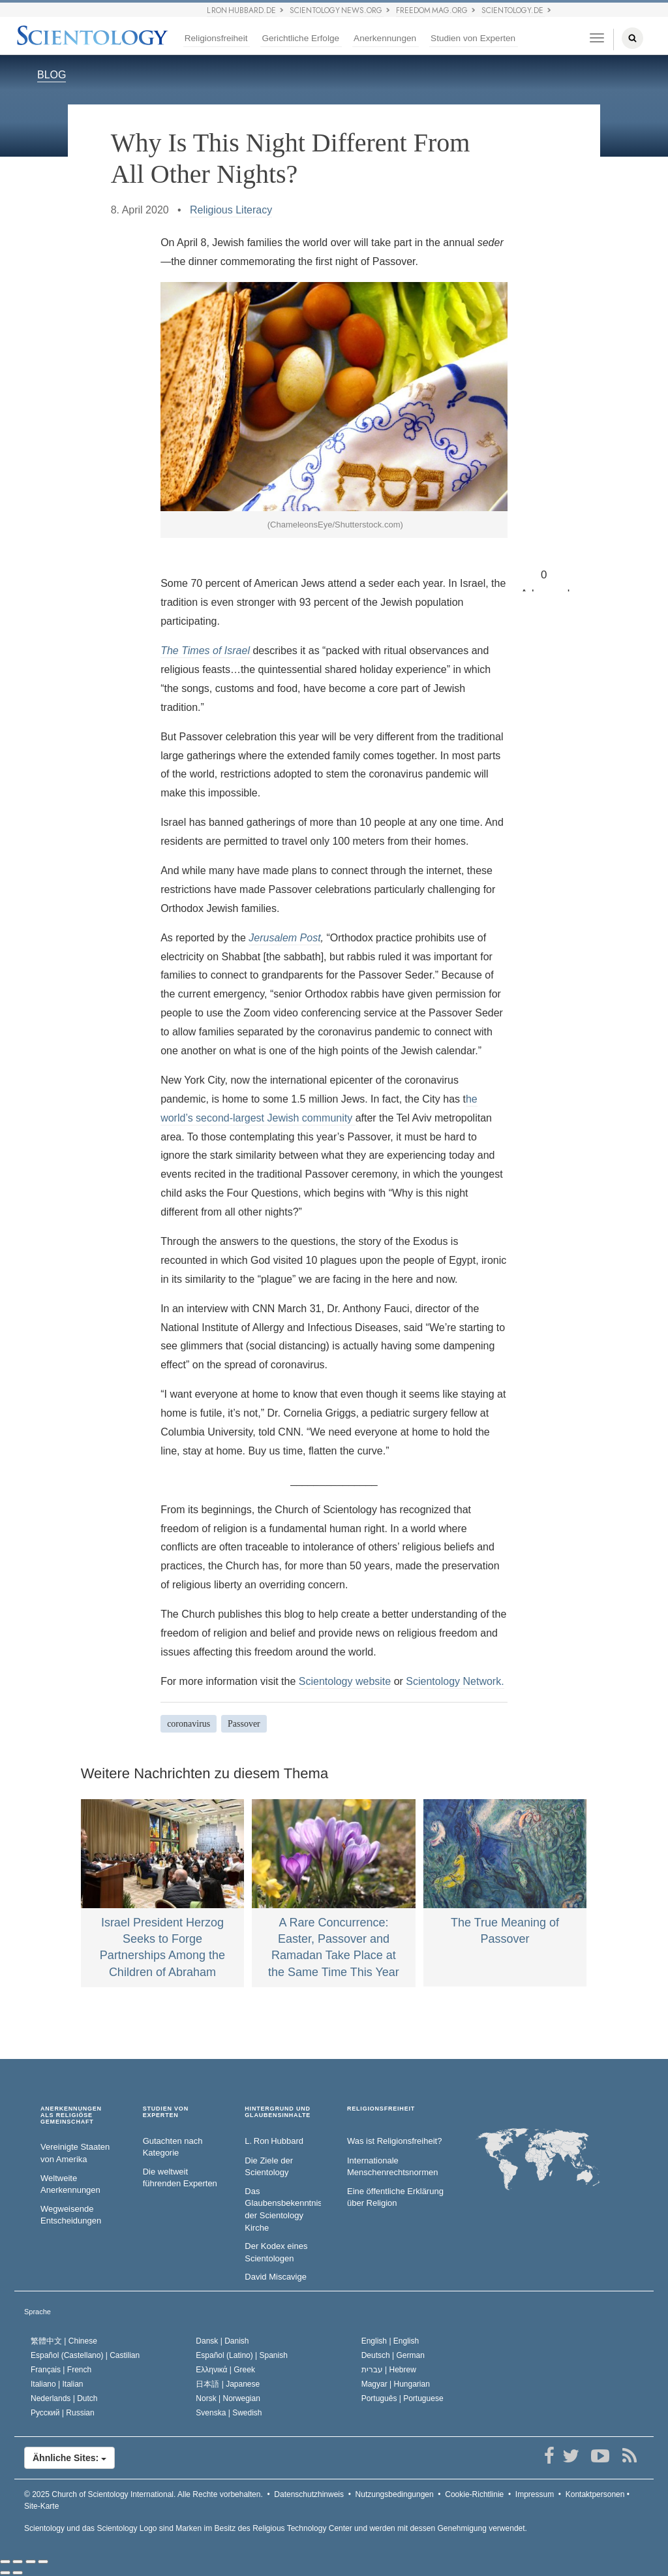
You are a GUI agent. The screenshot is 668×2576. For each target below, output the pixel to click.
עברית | (388, 2369)
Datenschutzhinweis (309, 2494)
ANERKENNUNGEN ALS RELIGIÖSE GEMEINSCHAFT (71, 2115)
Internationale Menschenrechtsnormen (392, 2167)
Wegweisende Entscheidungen (70, 2215)
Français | (61, 2369)
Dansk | (222, 2341)
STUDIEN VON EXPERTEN (166, 2112)
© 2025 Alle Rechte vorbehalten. (143, 2494)
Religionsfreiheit (216, 38)
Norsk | (228, 2398)
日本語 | (228, 2384)
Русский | (63, 2412)
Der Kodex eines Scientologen (276, 2252)
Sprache (37, 2312)
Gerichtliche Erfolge (300, 38)
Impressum (534, 2494)
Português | (402, 2398)
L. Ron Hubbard (274, 2141)
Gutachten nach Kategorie (173, 2147)
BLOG (51, 74)
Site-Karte (41, 2506)
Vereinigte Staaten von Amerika (75, 2153)
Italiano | (57, 2384)
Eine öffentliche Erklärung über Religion (395, 2197)
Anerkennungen (385, 38)
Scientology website (345, 1681)
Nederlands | (64, 2398)
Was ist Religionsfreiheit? (394, 2141)
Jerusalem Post (284, 937)
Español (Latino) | (242, 2355)
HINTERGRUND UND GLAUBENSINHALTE (278, 2112)
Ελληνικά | (225, 2369)
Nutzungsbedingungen (395, 2494)
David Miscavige (276, 2277)
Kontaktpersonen (595, 2494)
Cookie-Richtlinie (474, 2494)
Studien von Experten (473, 38)
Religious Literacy (231, 209)
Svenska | (229, 2412)
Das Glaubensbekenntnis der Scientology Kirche (283, 2209)
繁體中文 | (64, 2341)
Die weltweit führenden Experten (180, 2178)
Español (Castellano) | (85, 2355)
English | (390, 2341)
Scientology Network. (455, 1681)
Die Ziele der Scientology (269, 2167)
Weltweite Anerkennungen (70, 2184)
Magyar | (395, 2384)
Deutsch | (393, 2355)
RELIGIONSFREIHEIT (381, 2109)
